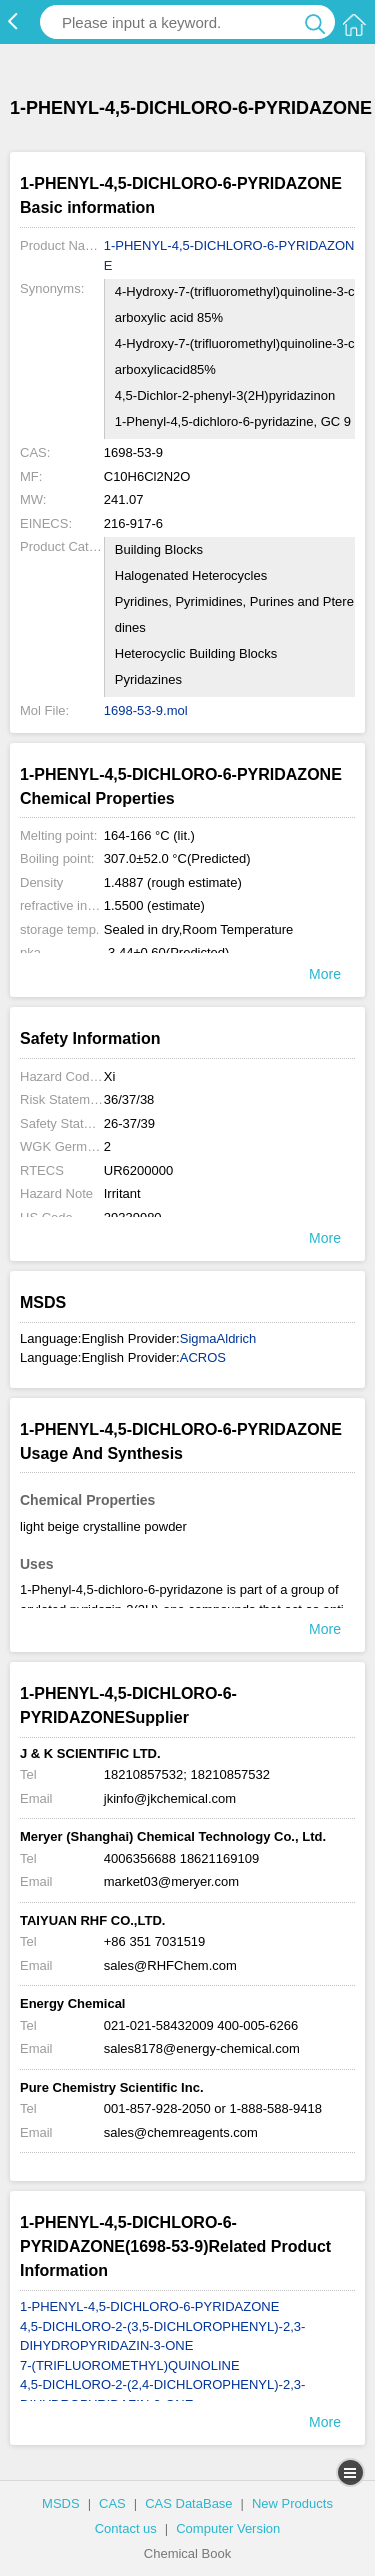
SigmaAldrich (218, 1338)
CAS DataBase (188, 2503)
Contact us (126, 2528)
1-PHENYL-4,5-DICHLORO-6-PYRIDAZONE (229, 255)
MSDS (61, 2503)
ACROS (203, 1357)
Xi (110, 1076)
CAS (112, 2503)
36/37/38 (129, 1099)
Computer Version (228, 2528)
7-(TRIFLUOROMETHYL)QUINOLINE (130, 2365)
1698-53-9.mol (146, 710)
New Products (292, 2503)
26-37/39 (129, 1123)
